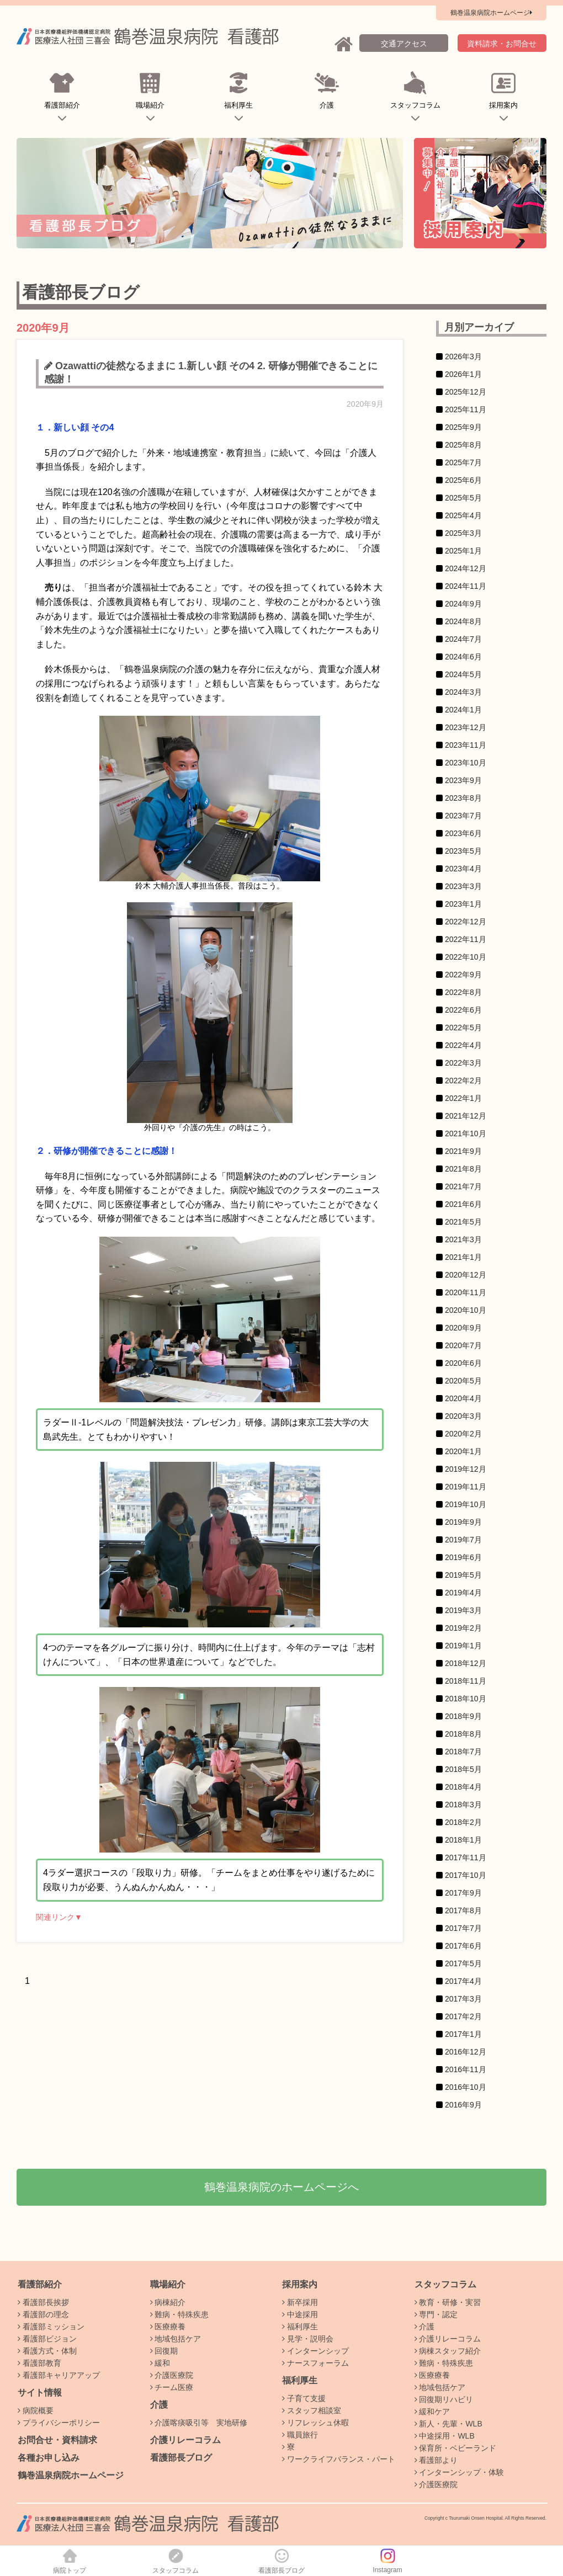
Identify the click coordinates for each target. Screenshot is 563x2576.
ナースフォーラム (315, 2363)
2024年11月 (465, 586)
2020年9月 (463, 1327)
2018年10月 (465, 1698)
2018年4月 (463, 1786)
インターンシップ (315, 2350)
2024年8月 (463, 621)
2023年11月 (465, 745)
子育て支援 (304, 2398)
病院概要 (36, 2410)
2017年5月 (463, 1963)
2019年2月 (463, 1628)
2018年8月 (463, 1733)
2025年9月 (463, 427)
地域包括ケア (175, 2338)
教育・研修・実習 (448, 2302)
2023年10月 (465, 762)
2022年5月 (463, 1027)
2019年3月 (463, 1610)
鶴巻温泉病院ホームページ (71, 2475)
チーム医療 (172, 2387)
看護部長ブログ (181, 2457)
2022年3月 (463, 1062)
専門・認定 (436, 2314)
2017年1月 (463, 2034)
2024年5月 (463, 674)
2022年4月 (463, 1045)
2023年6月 (463, 833)
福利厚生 (239, 99)
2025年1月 (463, 550)
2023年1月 (463, 904)
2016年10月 (465, 2087)
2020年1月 (463, 1451)
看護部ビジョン (47, 2338)
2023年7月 (463, 815)
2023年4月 (463, 868)
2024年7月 (463, 639)
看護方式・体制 (47, 2350)
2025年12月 (465, 391)
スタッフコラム (415, 99)
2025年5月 (463, 497)
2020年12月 (465, 1274)
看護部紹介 (62, 99)
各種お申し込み (48, 2457)
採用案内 (504, 99)
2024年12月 (465, 568)
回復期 (164, 2350)
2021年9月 (463, 1151)
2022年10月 (465, 956)
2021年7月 (463, 1186)
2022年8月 (463, 992)
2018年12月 (465, 1663)
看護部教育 (39, 2363)
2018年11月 (465, 1680)
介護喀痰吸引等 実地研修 (199, 2422)
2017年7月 (463, 1928)
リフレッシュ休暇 (315, 2422)
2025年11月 (465, 409)
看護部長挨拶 (43, 2302)
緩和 (160, 2363)
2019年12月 (465, 1469)
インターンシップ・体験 (459, 2472)
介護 (327, 99)
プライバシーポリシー (59, 2422)
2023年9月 (463, 780)
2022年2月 (463, 1080)
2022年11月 (465, 939)
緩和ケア (432, 2411)
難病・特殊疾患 (179, 2314)
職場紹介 (150, 99)
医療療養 (168, 2326)
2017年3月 (463, 1998)
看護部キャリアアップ (59, 2375)
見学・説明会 (307, 2338)
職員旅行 (300, 2434)
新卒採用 (300, 2302)
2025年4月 (463, 515)
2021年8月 (463, 1168)
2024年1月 (463, 709)
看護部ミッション (51, 2326)
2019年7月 (463, 1539)
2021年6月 (463, 1204)
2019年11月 (465, 1486)
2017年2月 (463, 2016)
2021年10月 (465, 1133)
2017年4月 (463, 1981)
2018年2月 (463, 1822)
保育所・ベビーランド (456, 2448)
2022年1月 (463, 1098)
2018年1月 (463, 1839)
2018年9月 (463, 1716)
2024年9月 (463, 603)
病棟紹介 (168, 2302)
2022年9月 (463, 974)
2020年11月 (465, 1292)
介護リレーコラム (185, 2440)
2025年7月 (463, 462)
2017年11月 (465, 1857)
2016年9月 (463, 2104)
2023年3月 (463, 886)
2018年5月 (463, 1769)
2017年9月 (463, 1892)
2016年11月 (465, 2069)
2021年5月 (463, 1221)
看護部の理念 (43, 2314)
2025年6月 (463, 480)
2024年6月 (463, 656)
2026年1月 (463, 374)
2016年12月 (465, 2051)
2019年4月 (463, 1592)
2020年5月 (463, 1380)
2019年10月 (465, 1504)
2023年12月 (465, 727)
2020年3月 (463, 1416)
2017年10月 (465, 1875)
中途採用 (300, 2314)
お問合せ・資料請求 (57, 2440)
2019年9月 (463, 1522)
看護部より (436, 2460)
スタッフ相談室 (311, 2410)
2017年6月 (463, 1945)
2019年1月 (463, 1645)
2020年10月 (465, 1310)
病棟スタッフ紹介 (448, 2350)
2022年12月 (465, 921)
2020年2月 (463, 1433)
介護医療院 (172, 2375)
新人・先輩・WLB (448, 2423)
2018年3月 (463, 1804)
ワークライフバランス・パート (338, 2459)
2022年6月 (463, 1009)
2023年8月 (463, 798)
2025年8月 (463, 444)
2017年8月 (463, 1910)
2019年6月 (463, 1557)
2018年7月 (463, 1751)
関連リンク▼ (59, 1917)
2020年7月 (463, 1345)
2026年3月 (463, 356)
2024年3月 (463, 692)
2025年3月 (463, 533)
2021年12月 (465, 1115)
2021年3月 (463, 1239)
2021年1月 (463, 1257)
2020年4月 (463, 1398)
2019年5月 (463, 1575)
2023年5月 (463, 851)
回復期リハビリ (444, 2399)
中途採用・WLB (445, 2435)
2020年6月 (463, 1363)
